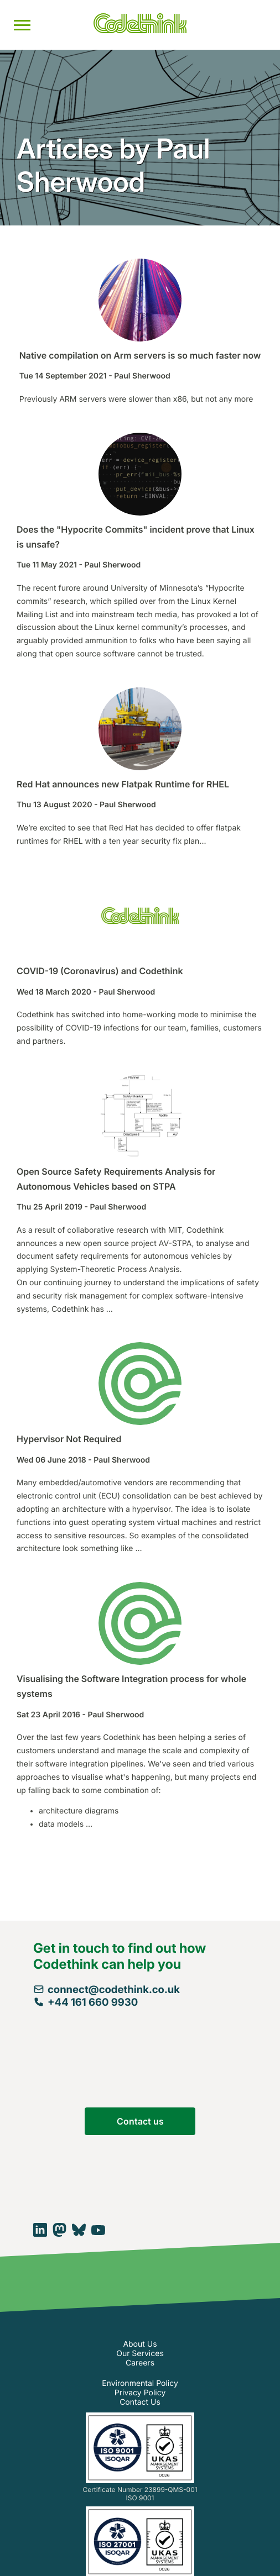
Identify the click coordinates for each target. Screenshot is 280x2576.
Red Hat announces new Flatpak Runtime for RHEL (123, 784)
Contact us (140, 2121)
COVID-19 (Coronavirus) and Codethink (100, 970)
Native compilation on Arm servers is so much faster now (140, 355)
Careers (140, 2363)
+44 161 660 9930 (85, 2002)
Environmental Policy (140, 2383)
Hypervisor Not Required (69, 1438)
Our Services (140, 2353)
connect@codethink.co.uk (106, 1989)
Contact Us (140, 2402)
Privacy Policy (140, 2393)
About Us (140, 2344)
